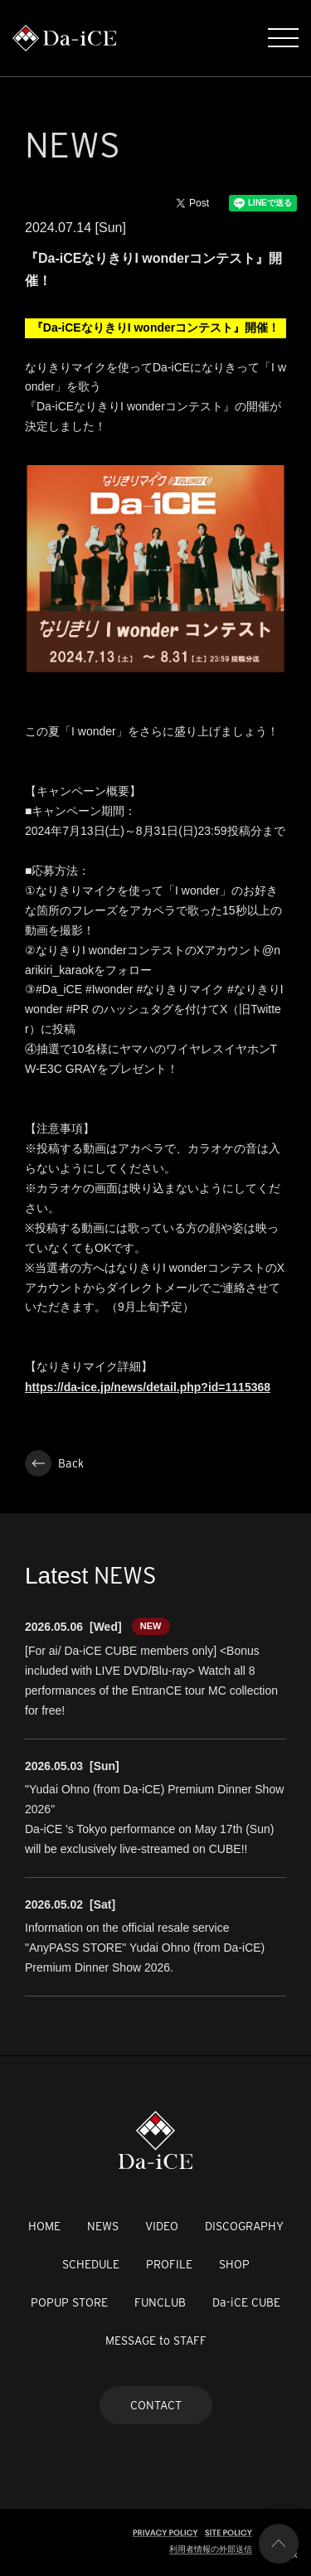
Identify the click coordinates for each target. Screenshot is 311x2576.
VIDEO (161, 2226)
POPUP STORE (69, 2302)
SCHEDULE (90, 2264)
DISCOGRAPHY (244, 2226)
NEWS (103, 2226)
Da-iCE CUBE (246, 2302)
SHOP (234, 2264)
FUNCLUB (160, 2302)
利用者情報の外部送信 (210, 2549)
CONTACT (156, 2405)
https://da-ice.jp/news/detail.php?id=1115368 (147, 1387)
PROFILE (169, 2264)
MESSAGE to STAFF (156, 2340)
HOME (44, 2226)
